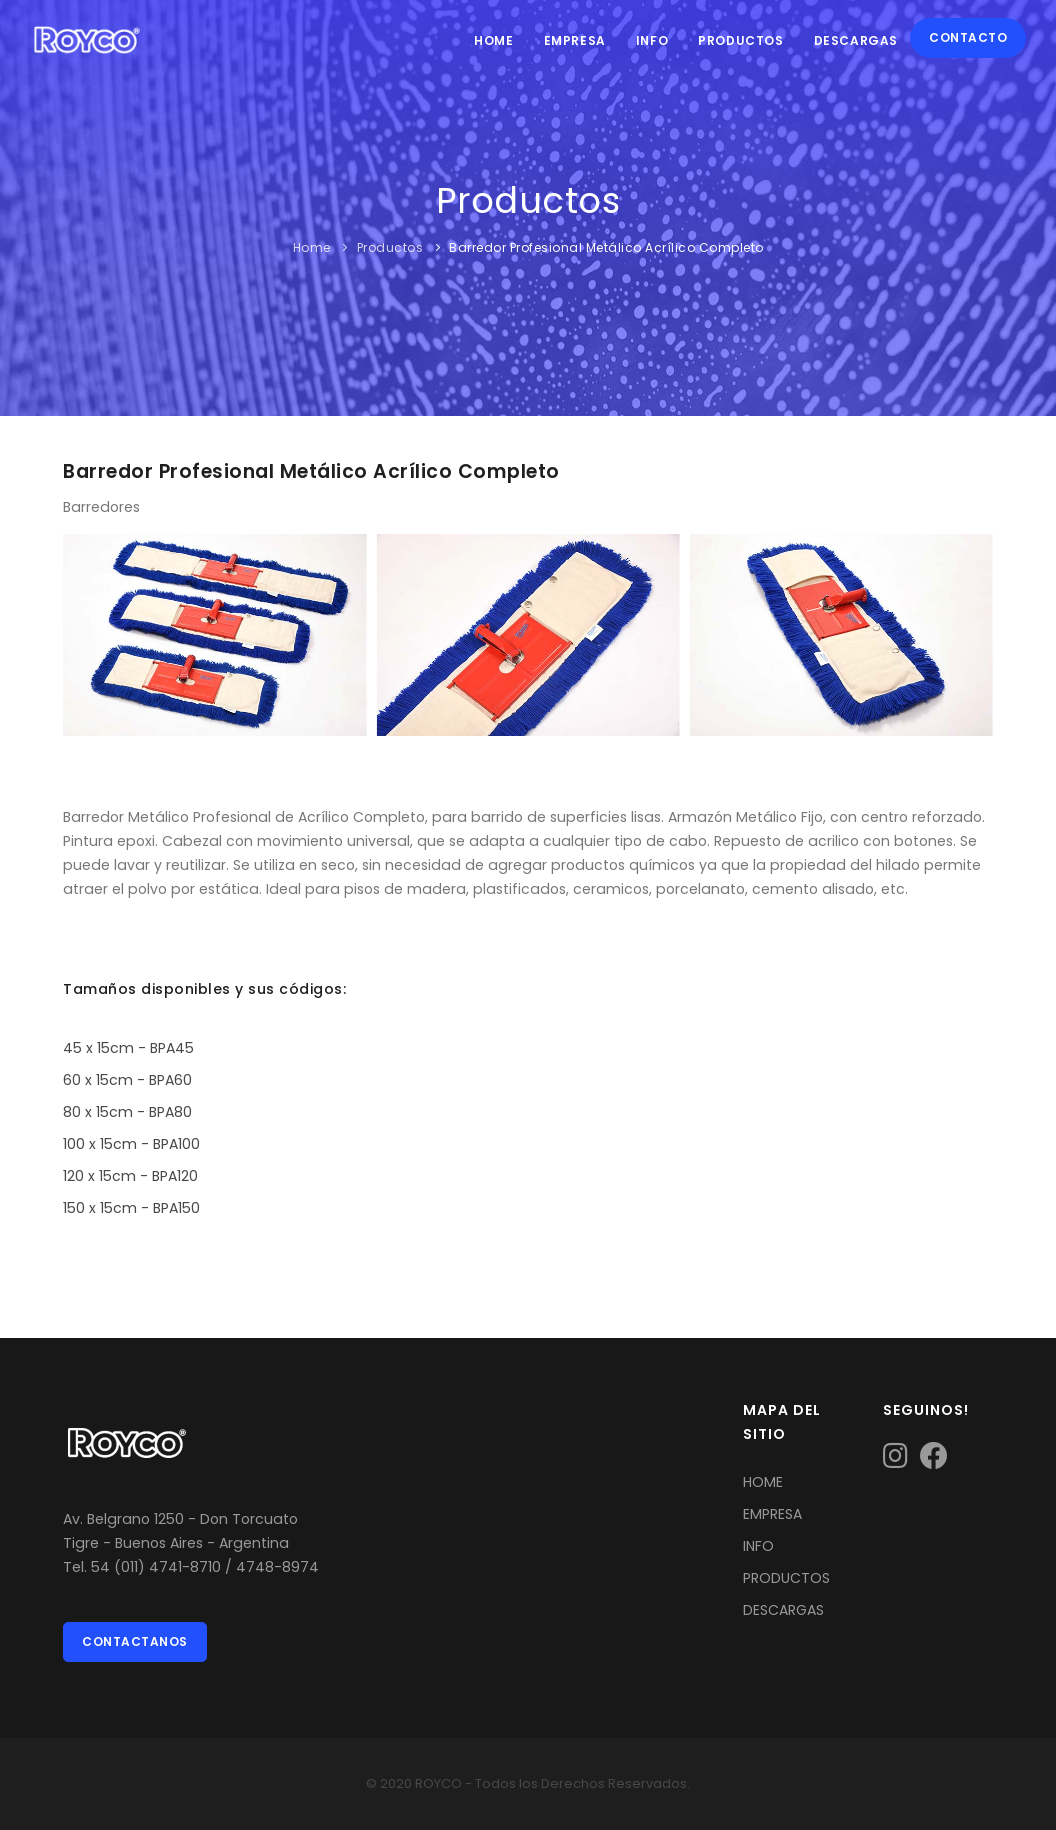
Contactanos (135, 1641)
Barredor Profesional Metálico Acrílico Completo (606, 247)
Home (493, 40)
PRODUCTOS (786, 1578)
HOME (763, 1482)
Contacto (968, 37)
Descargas (856, 40)
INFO (758, 1546)
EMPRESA (772, 1514)
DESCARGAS (783, 1610)
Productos (740, 40)
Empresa (575, 40)
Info (652, 40)
